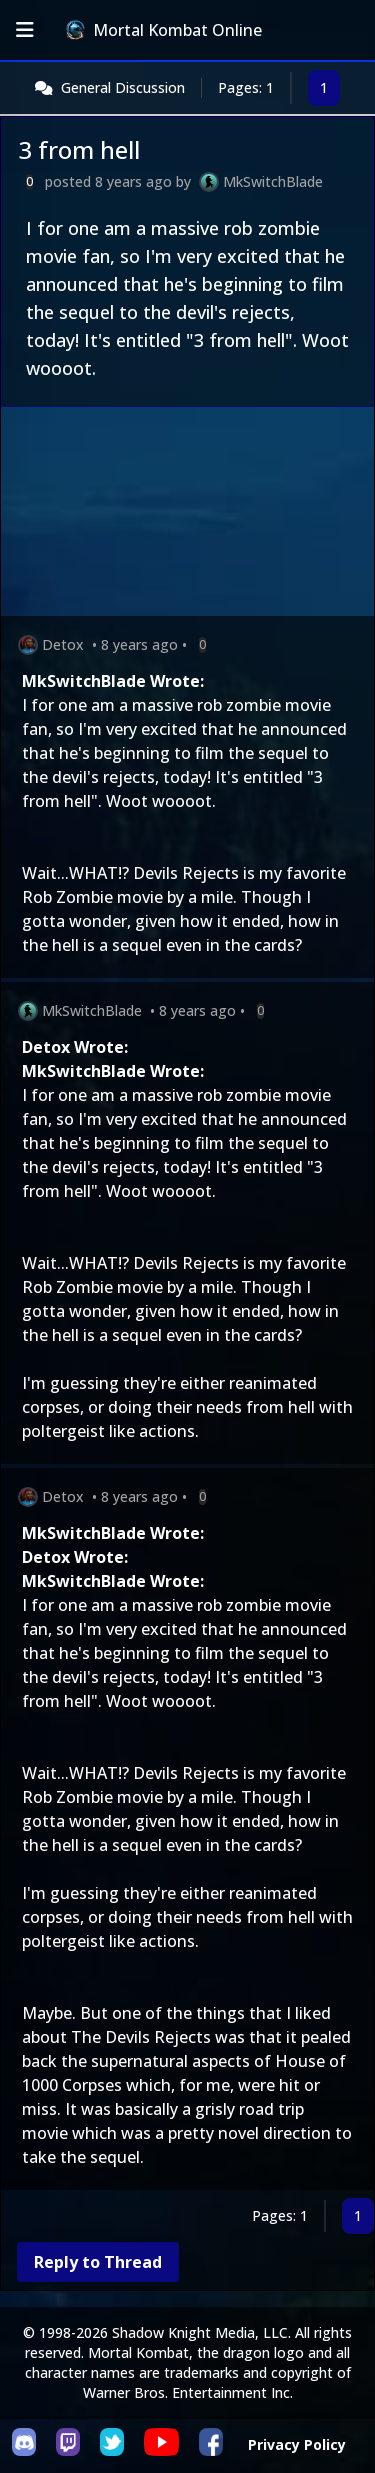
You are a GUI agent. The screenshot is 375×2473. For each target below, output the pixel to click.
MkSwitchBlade (273, 181)
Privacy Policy (297, 2444)
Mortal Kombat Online (164, 30)
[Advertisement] (187, 515)
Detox (63, 644)
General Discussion (123, 87)
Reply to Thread (98, 2262)
